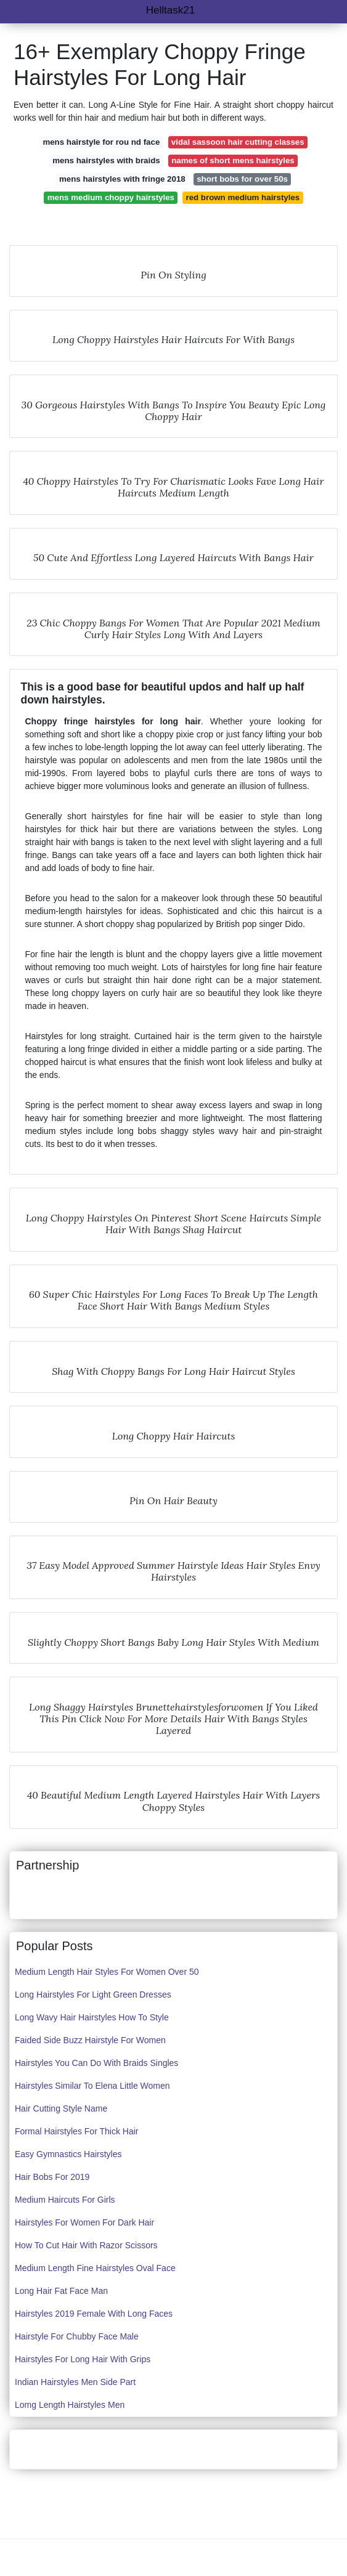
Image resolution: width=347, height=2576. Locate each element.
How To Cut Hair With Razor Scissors (86, 2245)
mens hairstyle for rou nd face (101, 142)
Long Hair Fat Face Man (61, 2291)
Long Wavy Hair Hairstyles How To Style (92, 2017)
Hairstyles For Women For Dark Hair (84, 2222)
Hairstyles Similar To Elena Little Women (92, 2086)
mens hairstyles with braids (106, 160)
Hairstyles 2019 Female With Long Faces (94, 2314)
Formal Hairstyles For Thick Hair (76, 2131)
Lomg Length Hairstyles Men (70, 2405)
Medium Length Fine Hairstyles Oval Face (95, 2268)
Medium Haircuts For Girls (65, 2200)
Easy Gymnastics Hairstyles (68, 2154)
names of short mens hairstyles (233, 160)
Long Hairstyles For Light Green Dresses (93, 1994)
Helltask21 (170, 10)
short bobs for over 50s (242, 179)
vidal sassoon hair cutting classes (237, 142)
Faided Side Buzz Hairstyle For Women (90, 2040)
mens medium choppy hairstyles (110, 197)
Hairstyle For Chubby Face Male (77, 2336)
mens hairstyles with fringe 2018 (122, 179)
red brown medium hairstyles (243, 197)
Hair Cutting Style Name (61, 2108)
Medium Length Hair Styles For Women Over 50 (107, 1972)
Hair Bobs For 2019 (52, 2177)
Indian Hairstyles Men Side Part (75, 2382)
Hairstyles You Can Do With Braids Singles (96, 2063)
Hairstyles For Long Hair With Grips (82, 2359)
